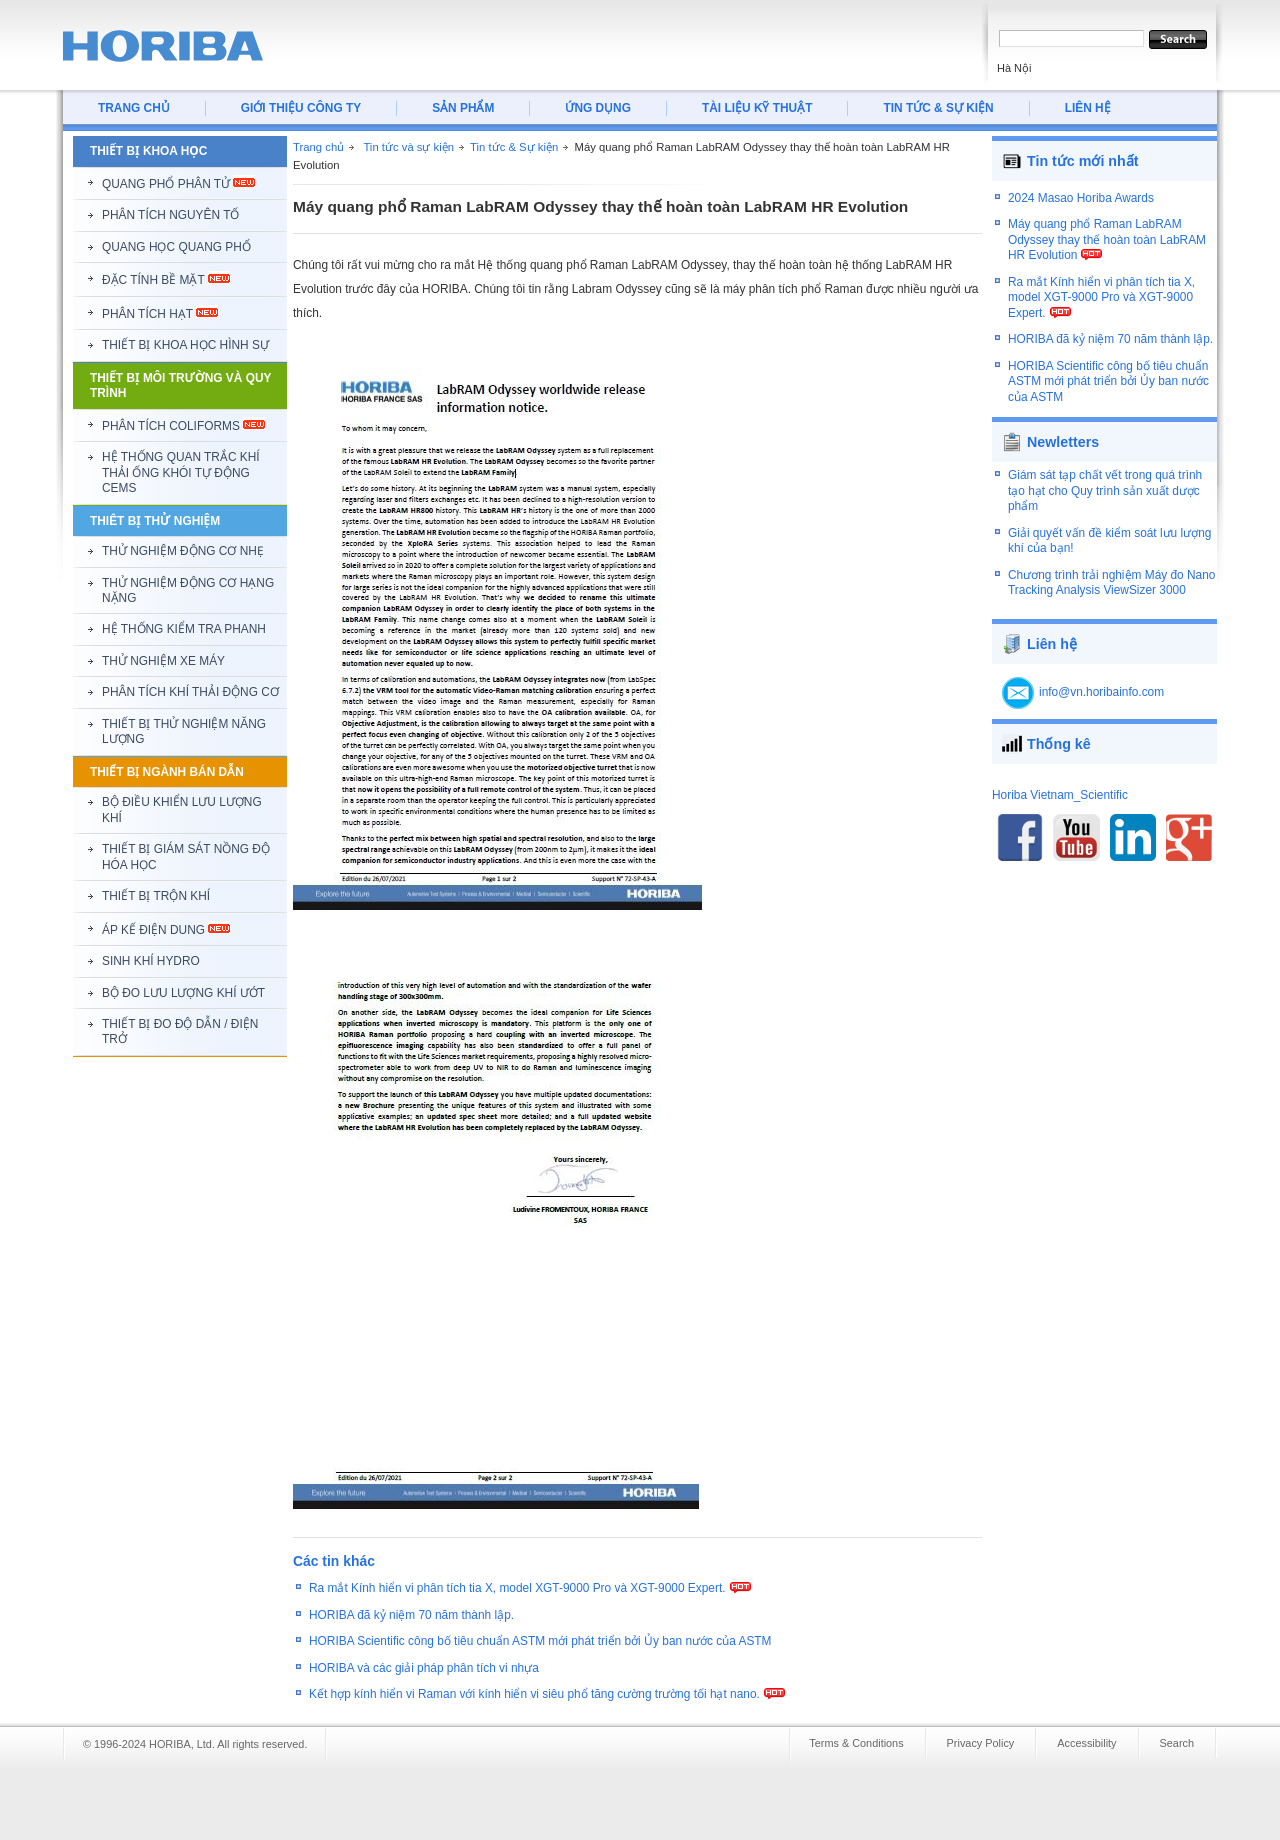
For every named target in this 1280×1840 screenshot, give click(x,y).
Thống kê (1059, 732)
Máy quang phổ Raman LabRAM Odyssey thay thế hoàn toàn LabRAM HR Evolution (1107, 249)
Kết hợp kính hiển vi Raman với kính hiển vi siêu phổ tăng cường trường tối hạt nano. (534, 1694)
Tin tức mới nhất (1083, 161)
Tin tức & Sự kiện (514, 147)
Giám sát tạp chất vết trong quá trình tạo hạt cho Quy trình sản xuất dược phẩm (1105, 479)
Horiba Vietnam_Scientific (1060, 783)
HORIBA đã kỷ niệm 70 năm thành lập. (411, 1615)
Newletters (1063, 431)
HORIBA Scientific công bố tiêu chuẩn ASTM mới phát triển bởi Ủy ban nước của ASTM (540, 1641)
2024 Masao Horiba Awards (1081, 208)
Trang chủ (318, 147)
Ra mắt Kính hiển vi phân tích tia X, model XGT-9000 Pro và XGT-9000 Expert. (517, 1588)
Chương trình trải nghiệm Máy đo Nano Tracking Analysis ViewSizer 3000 (1111, 570)
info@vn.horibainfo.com (1101, 680)
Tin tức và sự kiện (408, 147)
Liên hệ (1052, 632)
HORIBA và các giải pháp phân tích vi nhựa (424, 1668)
